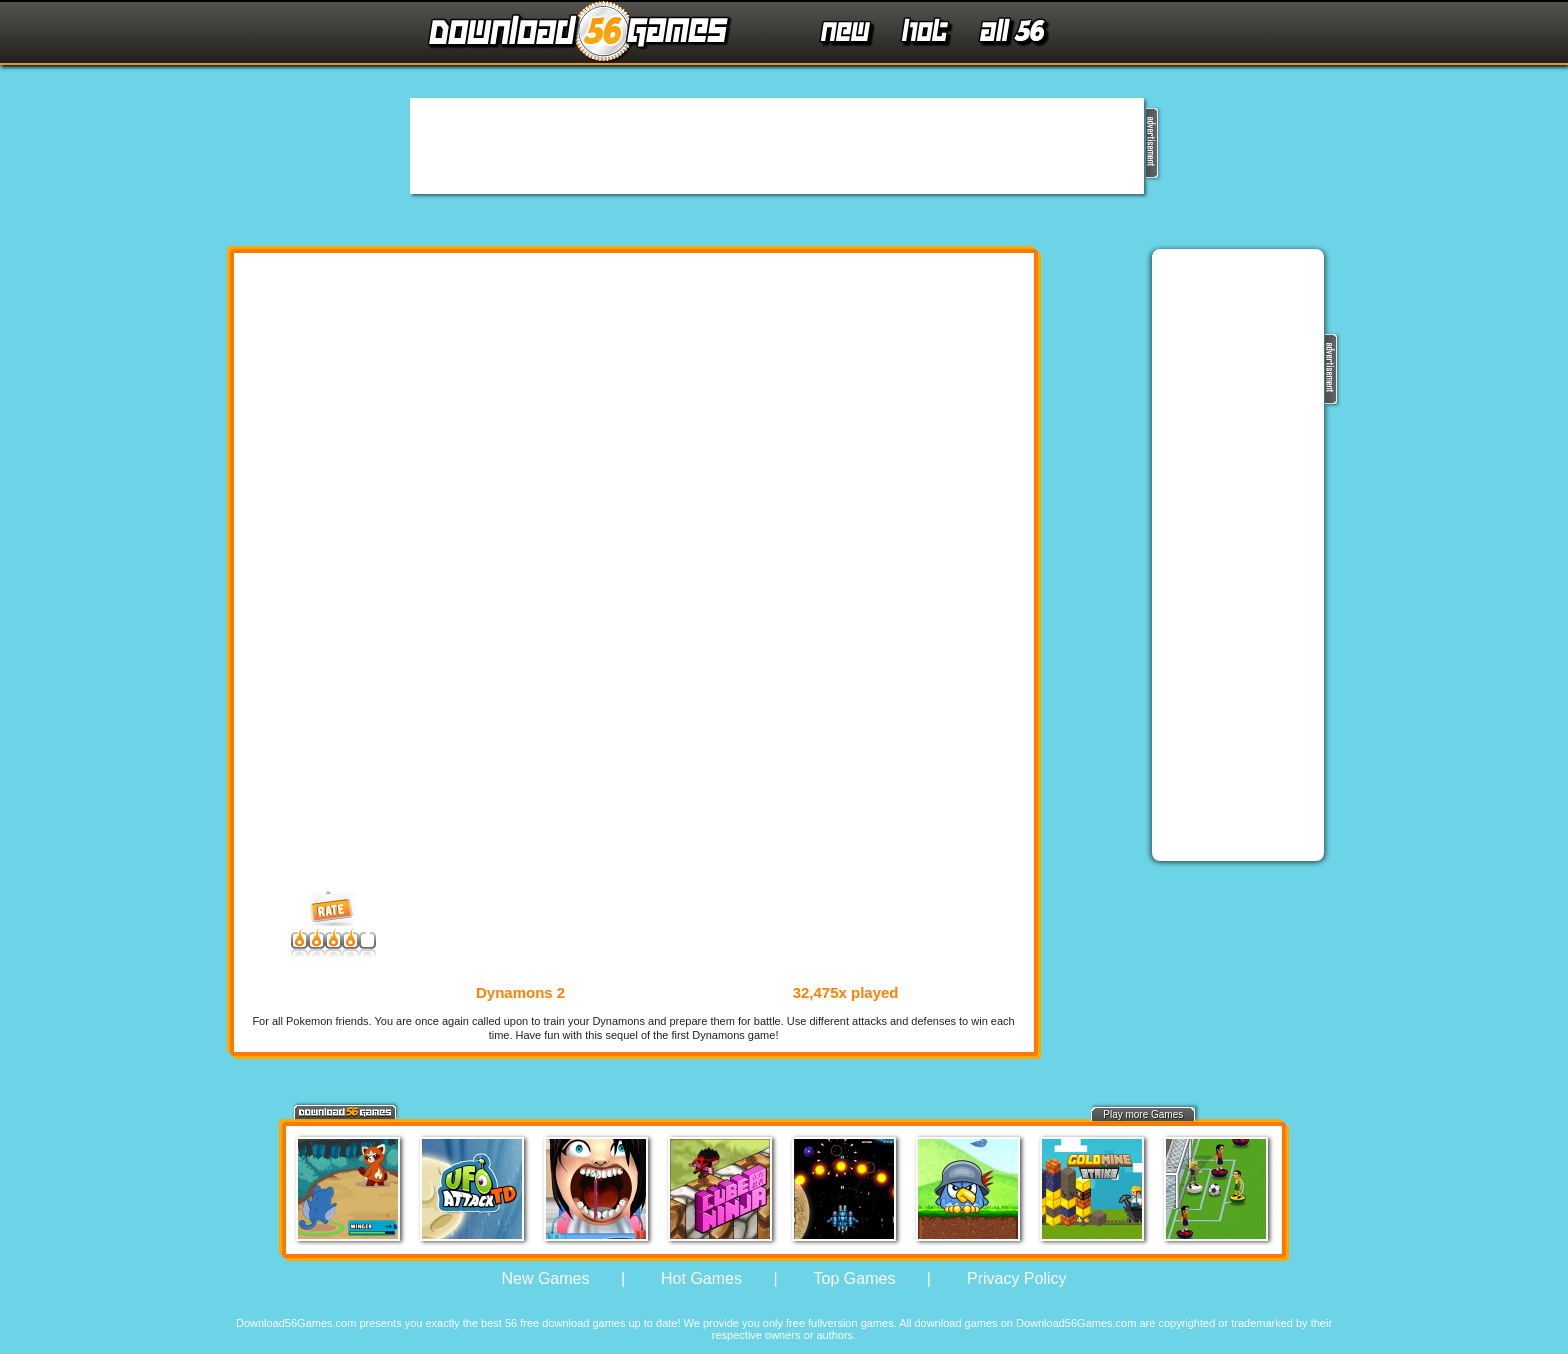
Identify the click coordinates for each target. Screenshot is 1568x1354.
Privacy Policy (1017, 1278)
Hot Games (701, 1278)
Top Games (855, 1278)
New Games (545, 1278)
